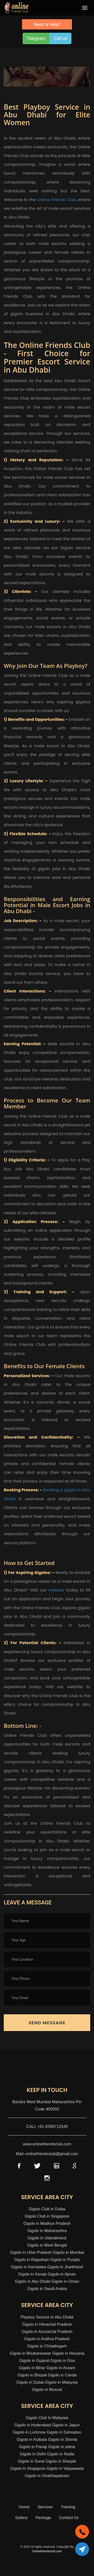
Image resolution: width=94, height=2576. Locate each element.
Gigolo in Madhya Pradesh (47, 2224)
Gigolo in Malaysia (61, 2382)
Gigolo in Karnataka (28, 2267)
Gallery (21, 2517)
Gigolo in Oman (65, 2282)
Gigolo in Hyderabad (32, 2425)
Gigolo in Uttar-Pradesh (31, 2253)
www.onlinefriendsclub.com (47, 2144)
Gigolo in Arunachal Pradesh (47, 2331)
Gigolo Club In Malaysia (47, 2418)
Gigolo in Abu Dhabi (32, 2282)
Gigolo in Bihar (32, 2368)
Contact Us (69, 2517)
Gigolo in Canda (62, 2375)
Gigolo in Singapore (27, 2468)
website (56, 1590)
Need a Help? (47, 24)
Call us (60, 38)
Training (68, 2507)
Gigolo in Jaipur (66, 2425)
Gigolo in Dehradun (64, 2432)
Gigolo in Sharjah (60, 2461)
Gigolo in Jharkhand (65, 2267)
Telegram (36, 38)
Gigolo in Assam (60, 2368)
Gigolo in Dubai (30, 2382)
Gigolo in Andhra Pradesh (47, 2339)
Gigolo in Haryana (68, 2353)
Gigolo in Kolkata (32, 2439)
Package (43, 2517)
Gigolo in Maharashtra (47, 2231)
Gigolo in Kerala (32, 2274)
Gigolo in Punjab (65, 2260)
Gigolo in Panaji (33, 2447)
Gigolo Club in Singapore (47, 2216)
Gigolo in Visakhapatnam (47, 2476)
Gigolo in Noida (60, 2454)
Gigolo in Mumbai (68, 2253)
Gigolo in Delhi (33, 2454)
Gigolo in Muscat (47, 2389)
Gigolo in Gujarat (34, 2360)
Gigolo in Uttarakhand (47, 2238)
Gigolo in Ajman (62, 2274)
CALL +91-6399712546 (47, 2127)
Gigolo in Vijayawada (65, 2468)
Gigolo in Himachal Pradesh (47, 2324)
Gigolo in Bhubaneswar (30, 2353)
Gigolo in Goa (62, 2360)
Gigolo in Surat (31, 2461)
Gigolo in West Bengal (47, 2245)
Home (24, 2507)
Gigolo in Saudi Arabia (47, 2289)
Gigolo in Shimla (62, 2439)
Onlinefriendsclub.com (47, 2551)
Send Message (47, 2023)
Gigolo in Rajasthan (31, 2260)
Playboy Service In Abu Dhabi (47, 2317)
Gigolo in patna (61, 2447)
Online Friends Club (56, 200)
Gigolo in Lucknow (29, 2432)
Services (45, 2507)
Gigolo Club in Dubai (47, 2209)
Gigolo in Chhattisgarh (47, 2346)
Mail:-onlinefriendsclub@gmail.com (47, 2154)
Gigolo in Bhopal (32, 2375)
